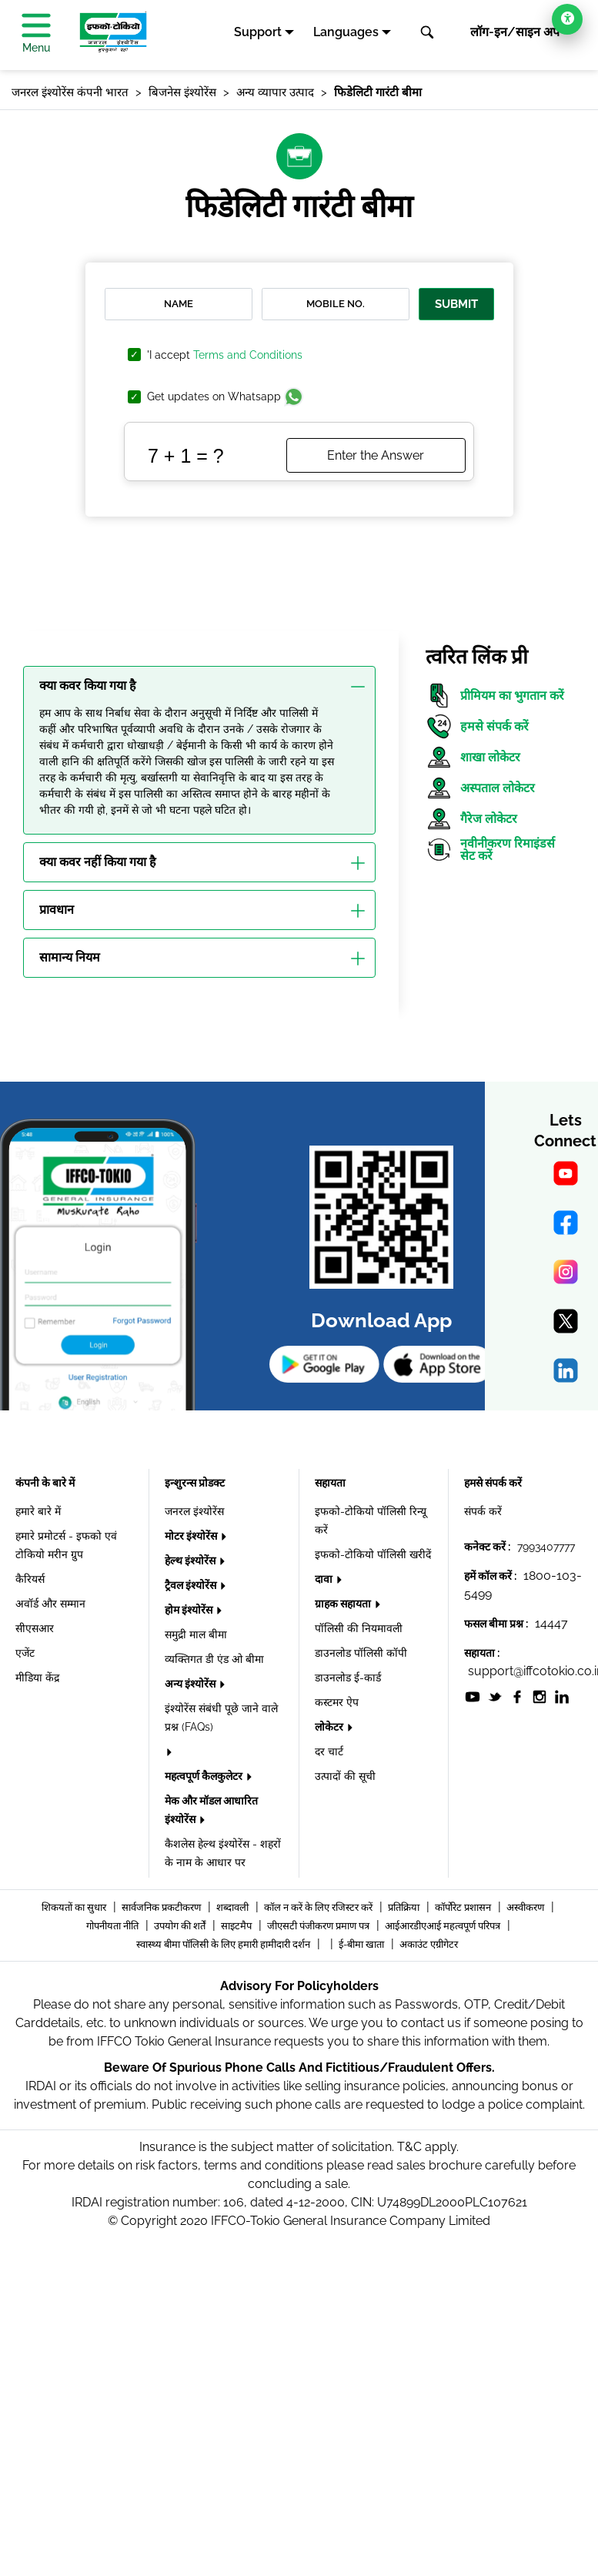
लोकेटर (330, 1727)
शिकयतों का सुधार (75, 1907)
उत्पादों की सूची (345, 1776)
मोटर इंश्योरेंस (192, 1536)
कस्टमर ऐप (337, 1702)
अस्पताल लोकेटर (480, 787)
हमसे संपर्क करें (477, 726)
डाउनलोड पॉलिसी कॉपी (361, 1653)
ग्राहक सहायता (344, 1603)
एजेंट (25, 1653)
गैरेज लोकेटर (471, 818)
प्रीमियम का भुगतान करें (495, 695)
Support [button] (258, 32)
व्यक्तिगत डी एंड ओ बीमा (214, 1659)
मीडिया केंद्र (37, 1677)
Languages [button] (346, 32)
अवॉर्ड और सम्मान (50, 1603)
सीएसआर (34, 1628)
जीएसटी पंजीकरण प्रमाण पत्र (319, 1926)
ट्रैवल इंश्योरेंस (192, 1585)
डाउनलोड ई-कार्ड (348, 1677)
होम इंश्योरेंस (190, 1610)
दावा (325, 1579)
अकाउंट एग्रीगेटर (428, 1944)
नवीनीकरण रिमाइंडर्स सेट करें (490, 849)
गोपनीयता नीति (113, 1926)
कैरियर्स (30, 1579)
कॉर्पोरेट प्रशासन (464, 1907)
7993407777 (546, 1547)
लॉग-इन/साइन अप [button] (515, 32)
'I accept (224, 355)
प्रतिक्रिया (405, 1907)
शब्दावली (233, 1907)
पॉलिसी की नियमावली (359, 1628)
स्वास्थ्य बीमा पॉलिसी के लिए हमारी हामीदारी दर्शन (224, 1944)
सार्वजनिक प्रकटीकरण (162, 1907)
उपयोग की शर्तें (181, 1926)
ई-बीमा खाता (362, 1944)
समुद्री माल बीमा (196, 1634)
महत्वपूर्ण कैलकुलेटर (205, 1776)
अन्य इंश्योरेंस (191, 1684)
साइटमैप (237, 1926)
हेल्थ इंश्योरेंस (191, 1560)
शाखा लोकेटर (473, 757)
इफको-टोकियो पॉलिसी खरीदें (373, 1554)
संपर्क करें (483, 1511)
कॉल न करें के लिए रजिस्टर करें (319, 1907)
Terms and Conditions (247, 355)
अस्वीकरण (526, 1907)
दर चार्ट (329, 1751)
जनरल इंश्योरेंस (194, 1511)
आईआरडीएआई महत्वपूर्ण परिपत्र (444, 1926)
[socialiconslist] (472, 1695)
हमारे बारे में (38, 1511)
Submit (456, 304)
